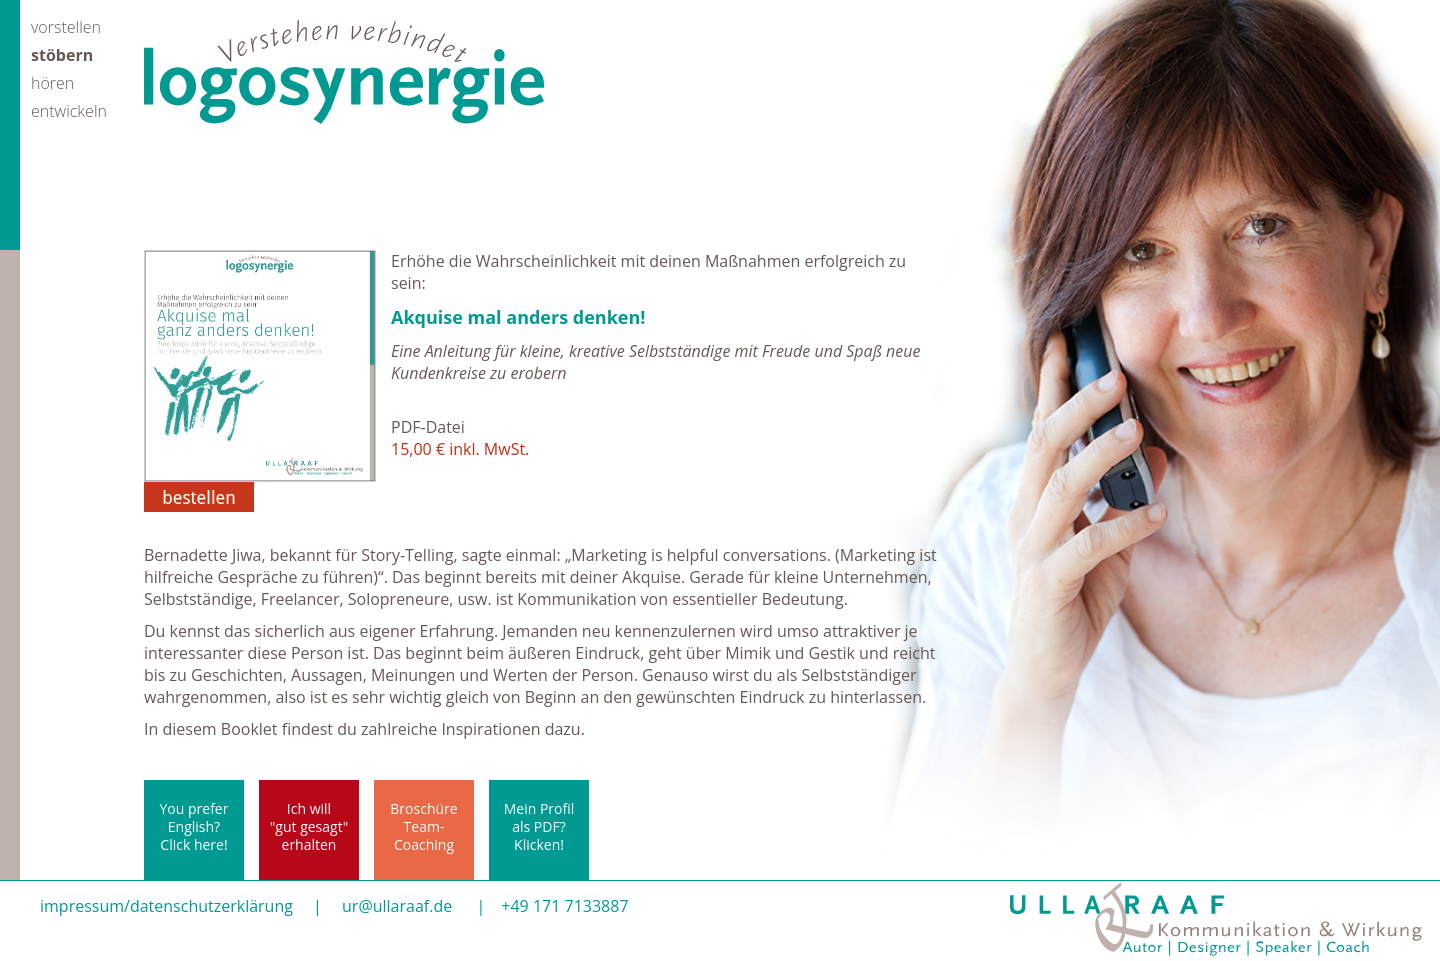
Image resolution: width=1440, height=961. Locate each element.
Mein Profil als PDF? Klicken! (539, 826)
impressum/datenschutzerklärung (166, 906)
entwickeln (69, 109)
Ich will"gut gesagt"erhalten (309, 826)
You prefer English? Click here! (194, 826)
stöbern (62, 53)
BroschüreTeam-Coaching (423, 826)
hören (52, 81)
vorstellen (66, 25)
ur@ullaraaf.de (397, 906)
